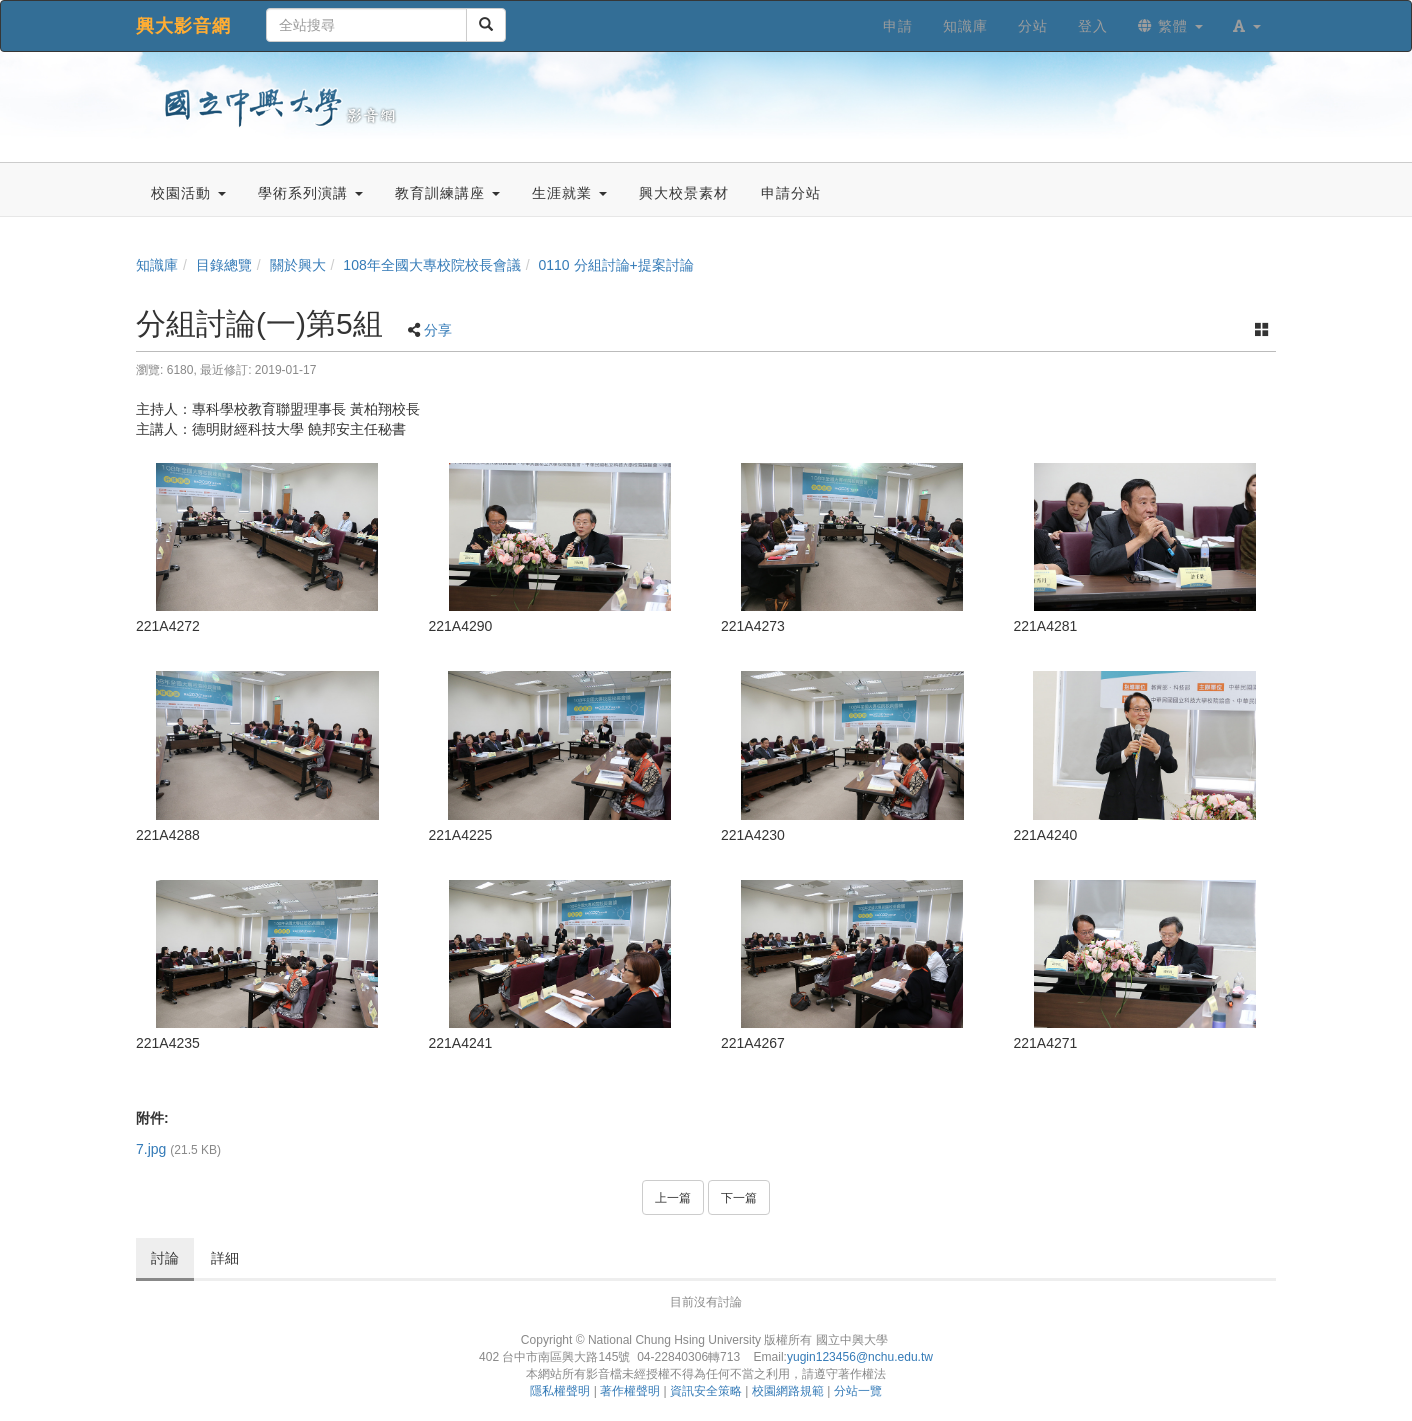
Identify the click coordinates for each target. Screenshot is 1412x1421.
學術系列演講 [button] (310, 193)
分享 (438, 330)
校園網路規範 (788, 1391)
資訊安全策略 (706, 1391)
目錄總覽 (224, 265)
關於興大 (298, 265)
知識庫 (157, 265)
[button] (1247, 26)
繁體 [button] (1170, 26)
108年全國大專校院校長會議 (431, 265)
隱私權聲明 (560, 1391)
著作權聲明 (630, 1391)
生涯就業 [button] (569, 193)
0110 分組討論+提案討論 (615, 265)
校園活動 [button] (188, 193)
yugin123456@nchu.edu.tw (860, 1357)
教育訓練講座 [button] (447, 193)
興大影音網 (183, 26)
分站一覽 (858, 1391)
